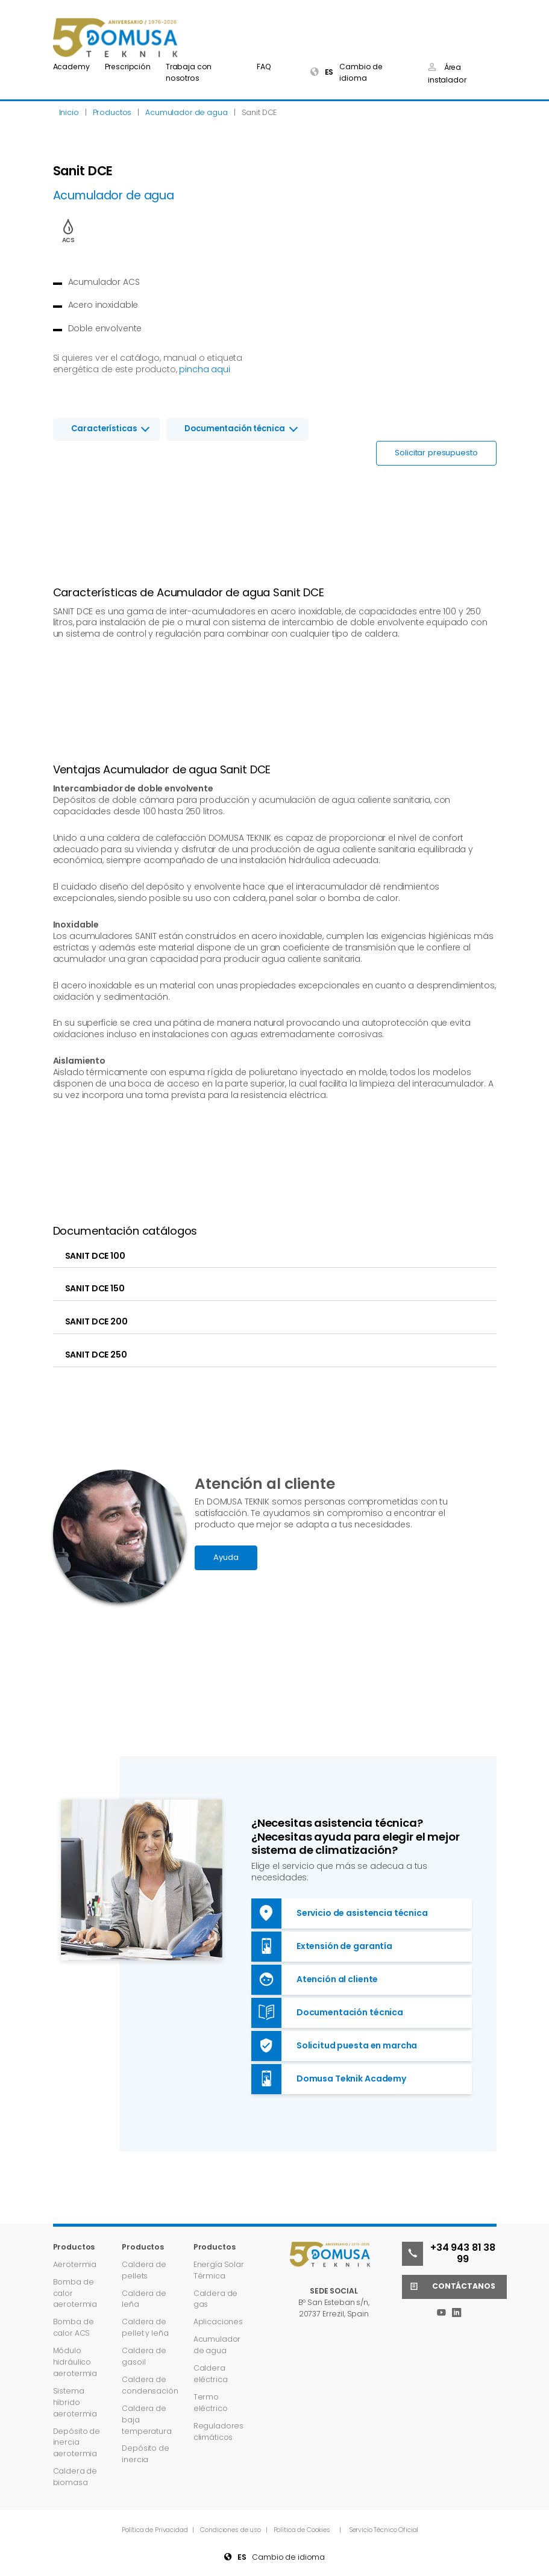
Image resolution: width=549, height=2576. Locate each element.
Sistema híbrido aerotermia (75, 2402)
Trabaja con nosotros (189, 72)
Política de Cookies (302, 2529)
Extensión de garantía (321, 1947)
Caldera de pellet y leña (145, 2327)
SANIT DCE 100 (95, 1256)
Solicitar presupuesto (436, 452)
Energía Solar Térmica (218, 2270)
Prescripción (128, 66)
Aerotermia (75, 2264)
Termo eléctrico (210, 2402)
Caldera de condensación (150, 2385)
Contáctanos (448, 2287)
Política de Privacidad (156, 2529)
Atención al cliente (314, 1980)
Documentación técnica (234, 428)
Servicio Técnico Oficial (384, 2529)
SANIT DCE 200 (96, 1321)
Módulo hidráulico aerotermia (75, 2361)
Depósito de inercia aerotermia (76, 2442)
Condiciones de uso (231, 2529)
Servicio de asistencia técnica (339, 1913)
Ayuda (225, 1557)
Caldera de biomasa (75, 2476)
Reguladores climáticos (218, 2431)
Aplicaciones (218, 2321)
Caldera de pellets (144, 2270)
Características (104, 428)
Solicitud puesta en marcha (334, 2046)
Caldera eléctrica (210, 2373)
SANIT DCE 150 (95, 1288)
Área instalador (447, 73)
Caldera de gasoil (144, 2356)
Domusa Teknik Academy (328, 2079)
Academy (71, 66)
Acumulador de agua (217, 2345)
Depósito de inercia (145, 2454)
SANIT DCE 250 (96, 1355)
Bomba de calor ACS (73, 2327)
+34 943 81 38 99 (448, 2254)
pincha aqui (204, 369)
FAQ (264, 66)
